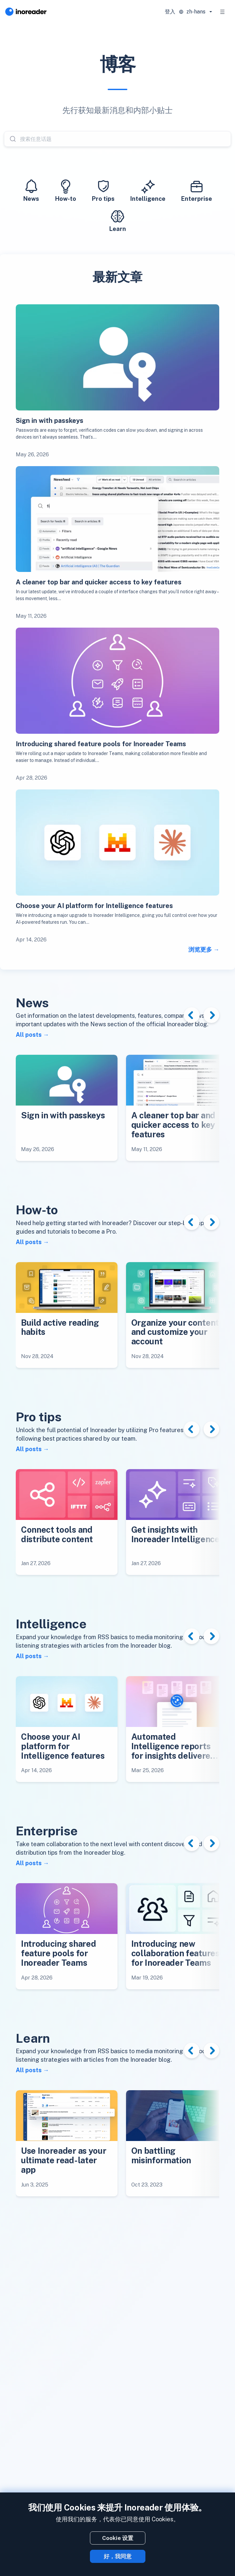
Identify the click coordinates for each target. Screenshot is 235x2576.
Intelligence (147, 190)
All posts (29, 1034)
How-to (65, 190)
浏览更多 (200, 949)
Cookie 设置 (117, 2538)
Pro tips (103, 190)
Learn (117, 220)
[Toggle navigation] (222, 11)
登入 (170, 12)
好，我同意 (118, 2556)
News (31, 190)
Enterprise (196, 190)
